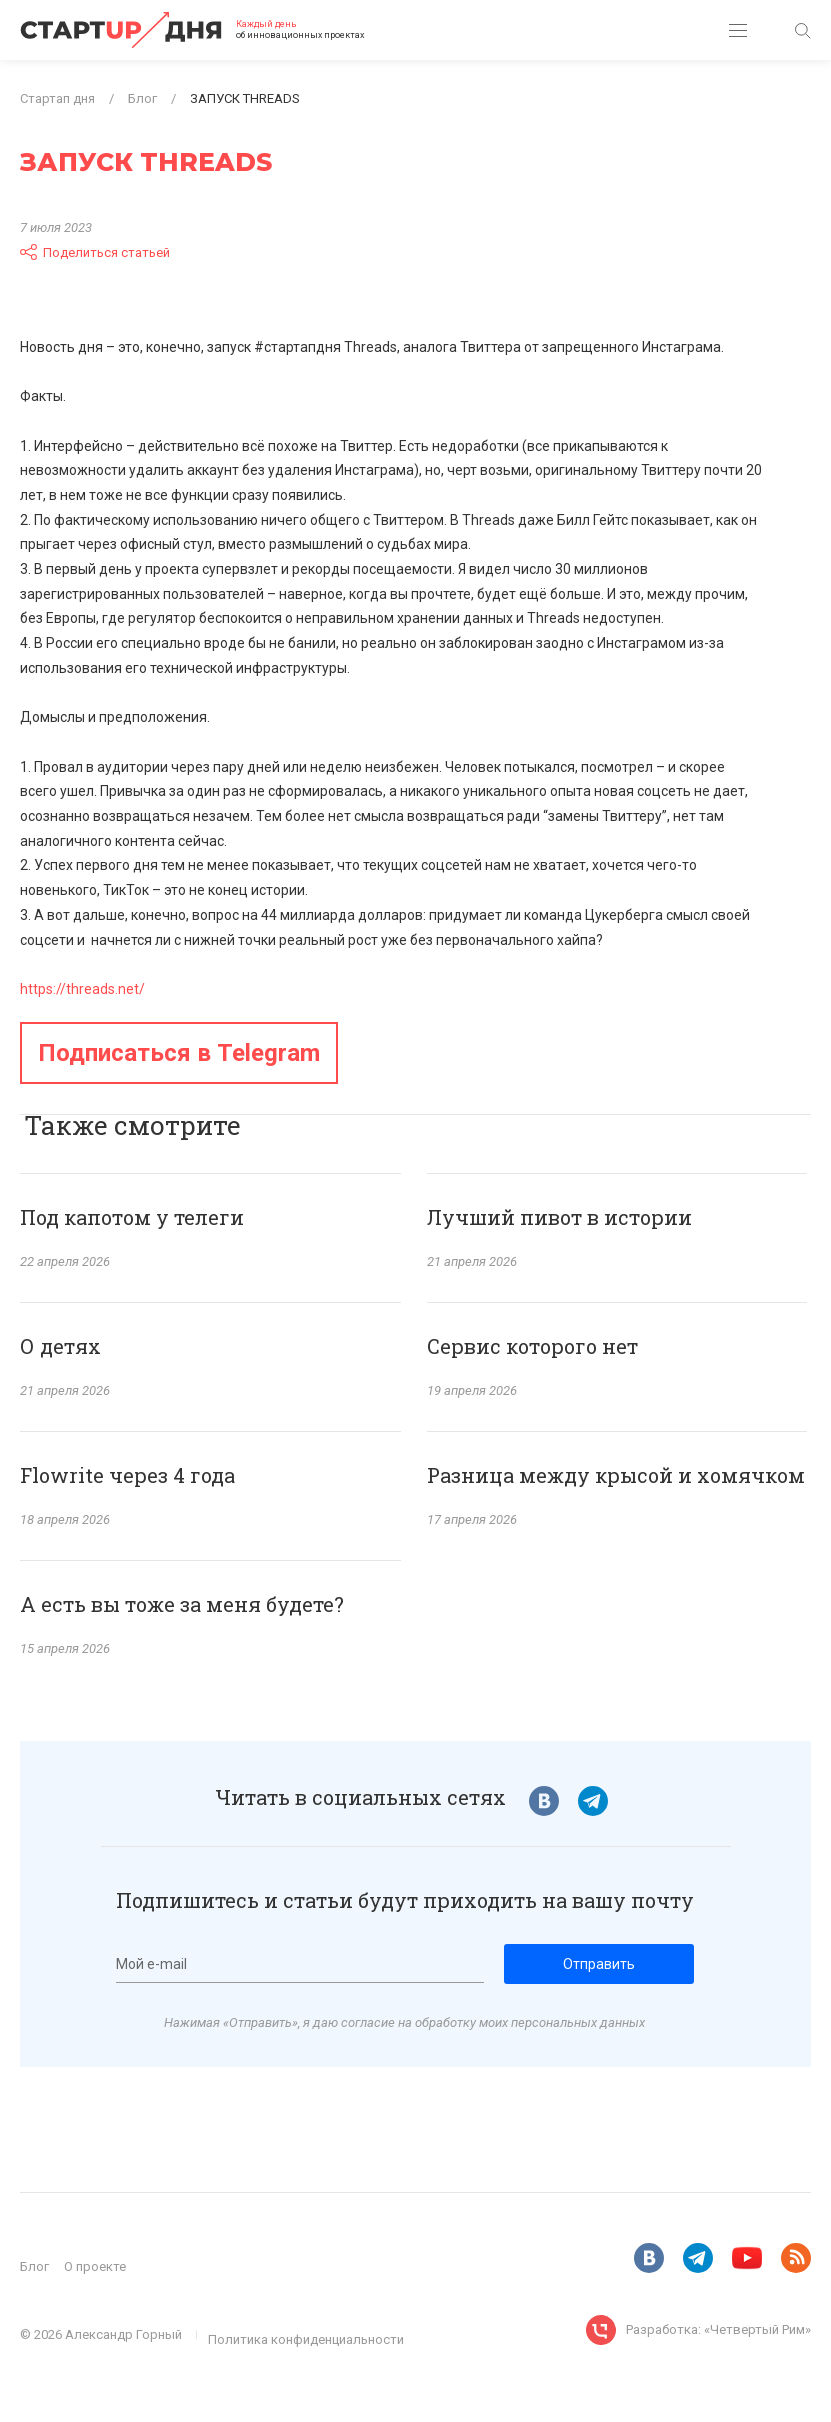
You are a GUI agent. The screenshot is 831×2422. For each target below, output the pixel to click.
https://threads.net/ (82, 989)
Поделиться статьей (95, 252)
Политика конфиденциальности (306, 2339)
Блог (34, 2266)
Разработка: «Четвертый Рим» (718, 2329)
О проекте (95, 2266)
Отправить (599, 1964)
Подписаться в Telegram (179, 1053)
